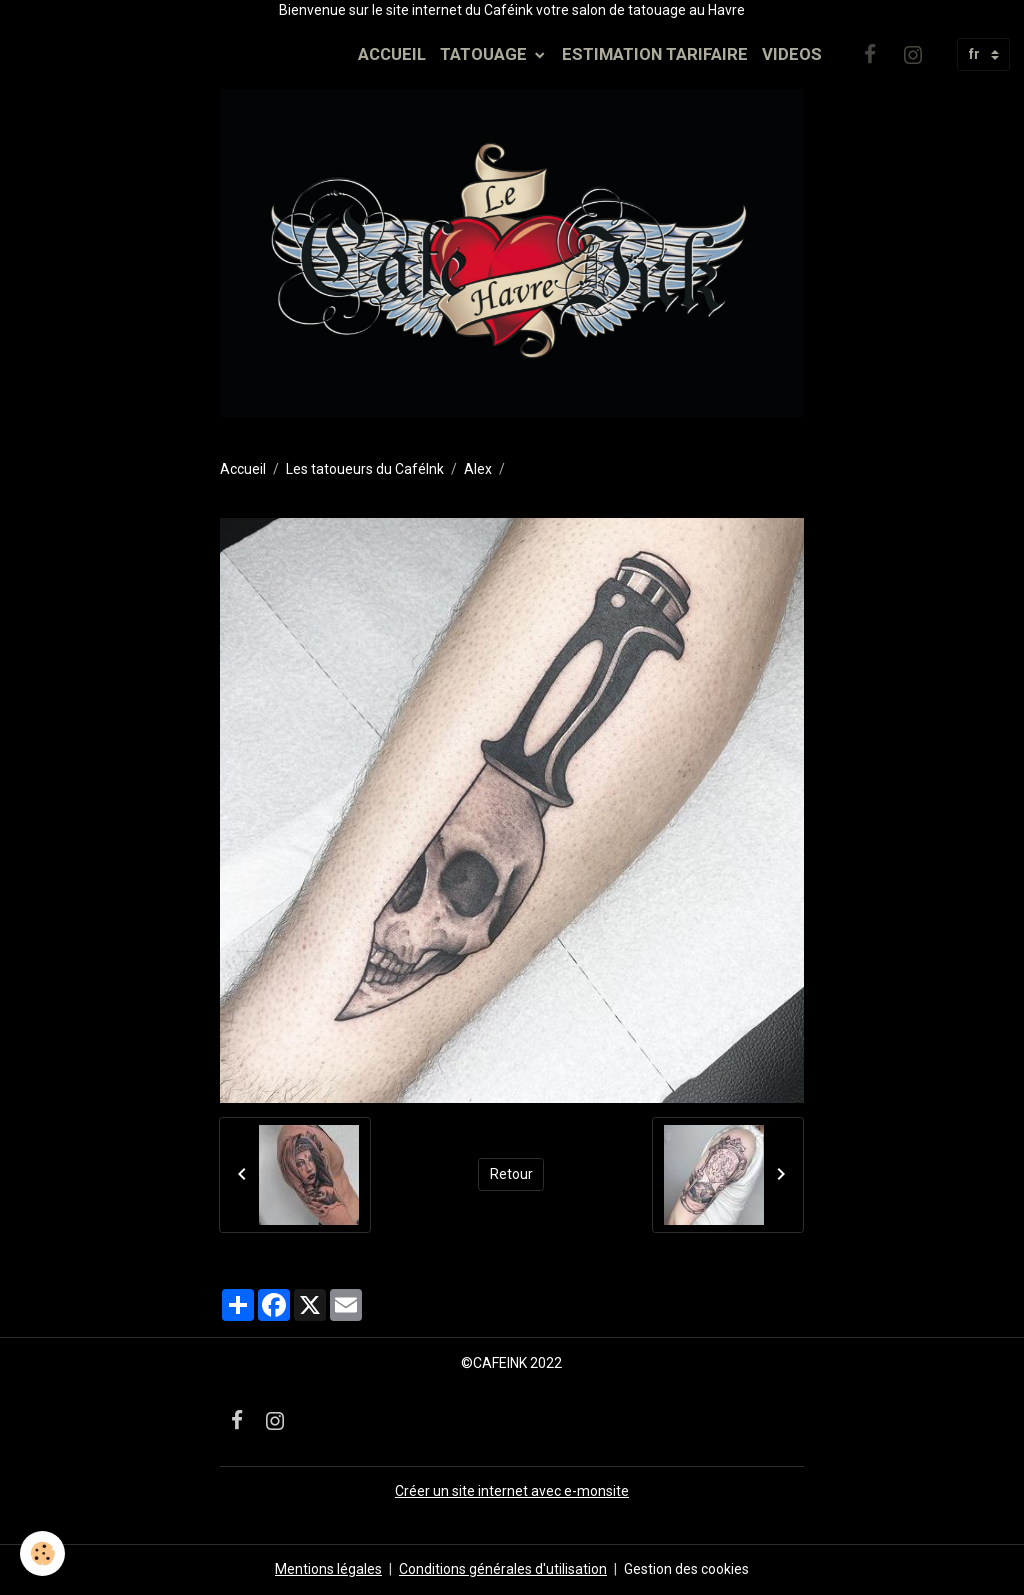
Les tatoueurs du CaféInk (365, 469)
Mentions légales (328, 1569)
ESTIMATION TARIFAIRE (655, 54)
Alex (478, 469)
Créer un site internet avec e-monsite (512, 1491)
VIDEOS (792, 54)
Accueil (243, 469)
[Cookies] (42, 1553)
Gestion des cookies (686, 1569)
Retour (511, 1174)
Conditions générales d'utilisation (503, 1569)
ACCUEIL (392, 54)
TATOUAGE (485, 54)
